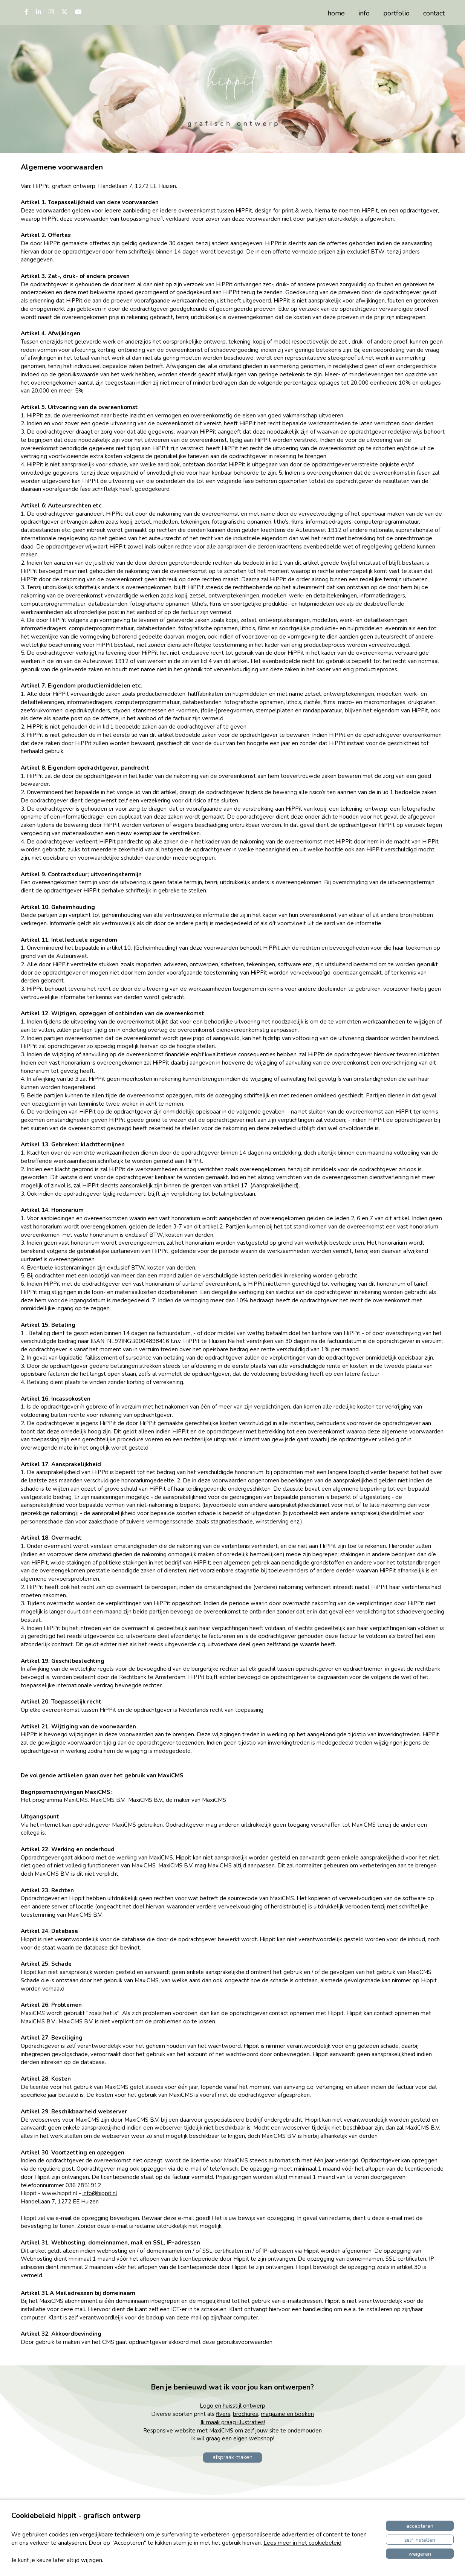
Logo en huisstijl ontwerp (232, 2405)
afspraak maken (232, 2457)
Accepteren (419, 2526)
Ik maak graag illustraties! (232, 2422)
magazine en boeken (287, 2414)
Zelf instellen (419, 2540)
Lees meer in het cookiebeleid (302, 2543)
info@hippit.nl (100, 2193)
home (336, 13)
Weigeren (419, 2554)
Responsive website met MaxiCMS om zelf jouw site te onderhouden (232, 2430)
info (364, 13)
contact (434, 13)
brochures (245, 2414)
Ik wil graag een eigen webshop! (232, 2438)
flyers (223, 2414)
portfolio (396, 13)
